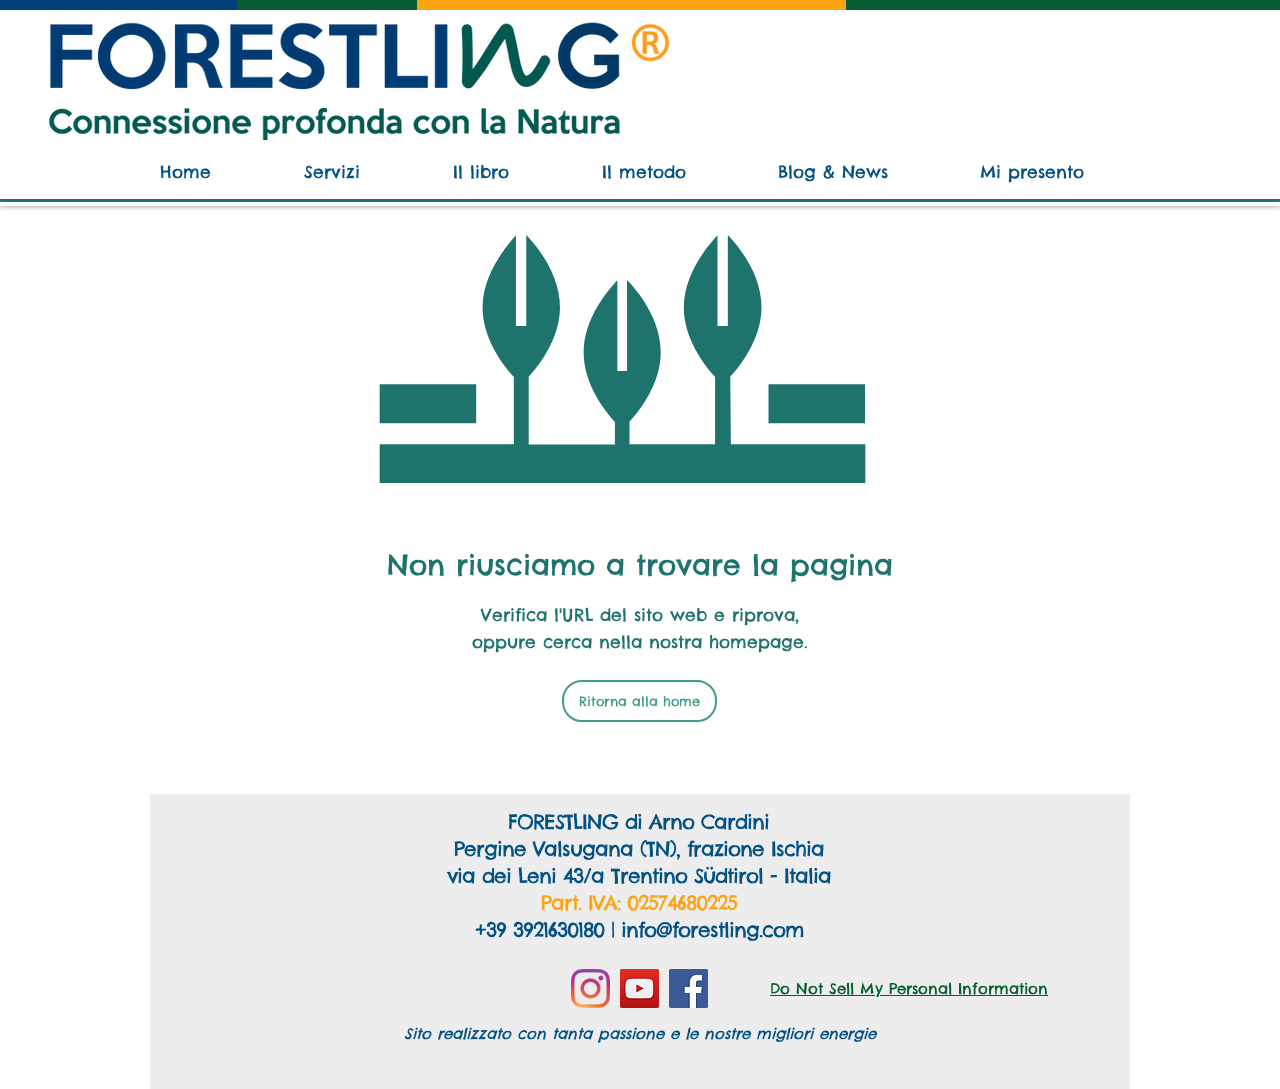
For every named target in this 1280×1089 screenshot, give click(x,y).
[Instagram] (590, 988)
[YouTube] (639, 988)
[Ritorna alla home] (639, 701)
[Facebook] (688, 988)
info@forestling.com (712, 929)
